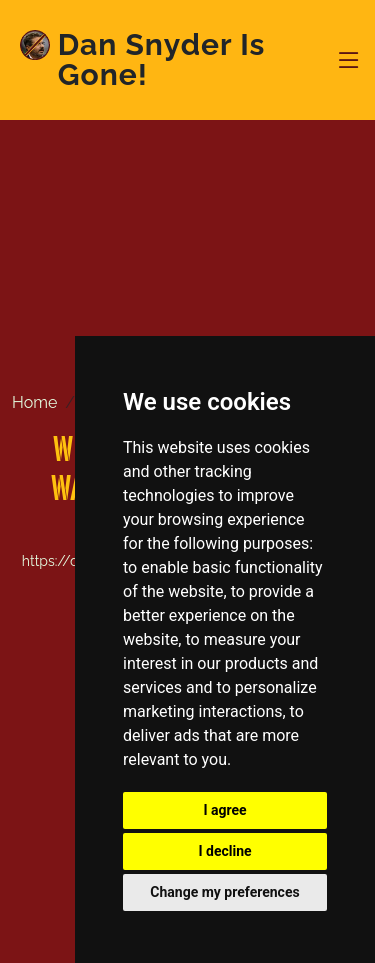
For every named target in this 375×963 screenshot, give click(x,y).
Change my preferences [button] (224, 892)
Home (34, 402)
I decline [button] (224, 851)
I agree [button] (224, 810)
